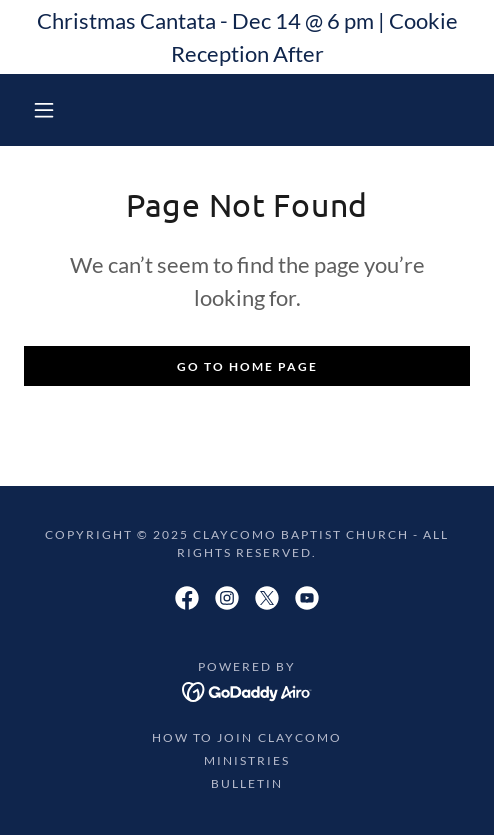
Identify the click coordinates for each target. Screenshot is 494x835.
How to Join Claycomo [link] (246, 737)
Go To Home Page (247, 366)
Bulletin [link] (247, 783)
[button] (46, 110)
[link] (187, 598)
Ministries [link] (247, 760)
